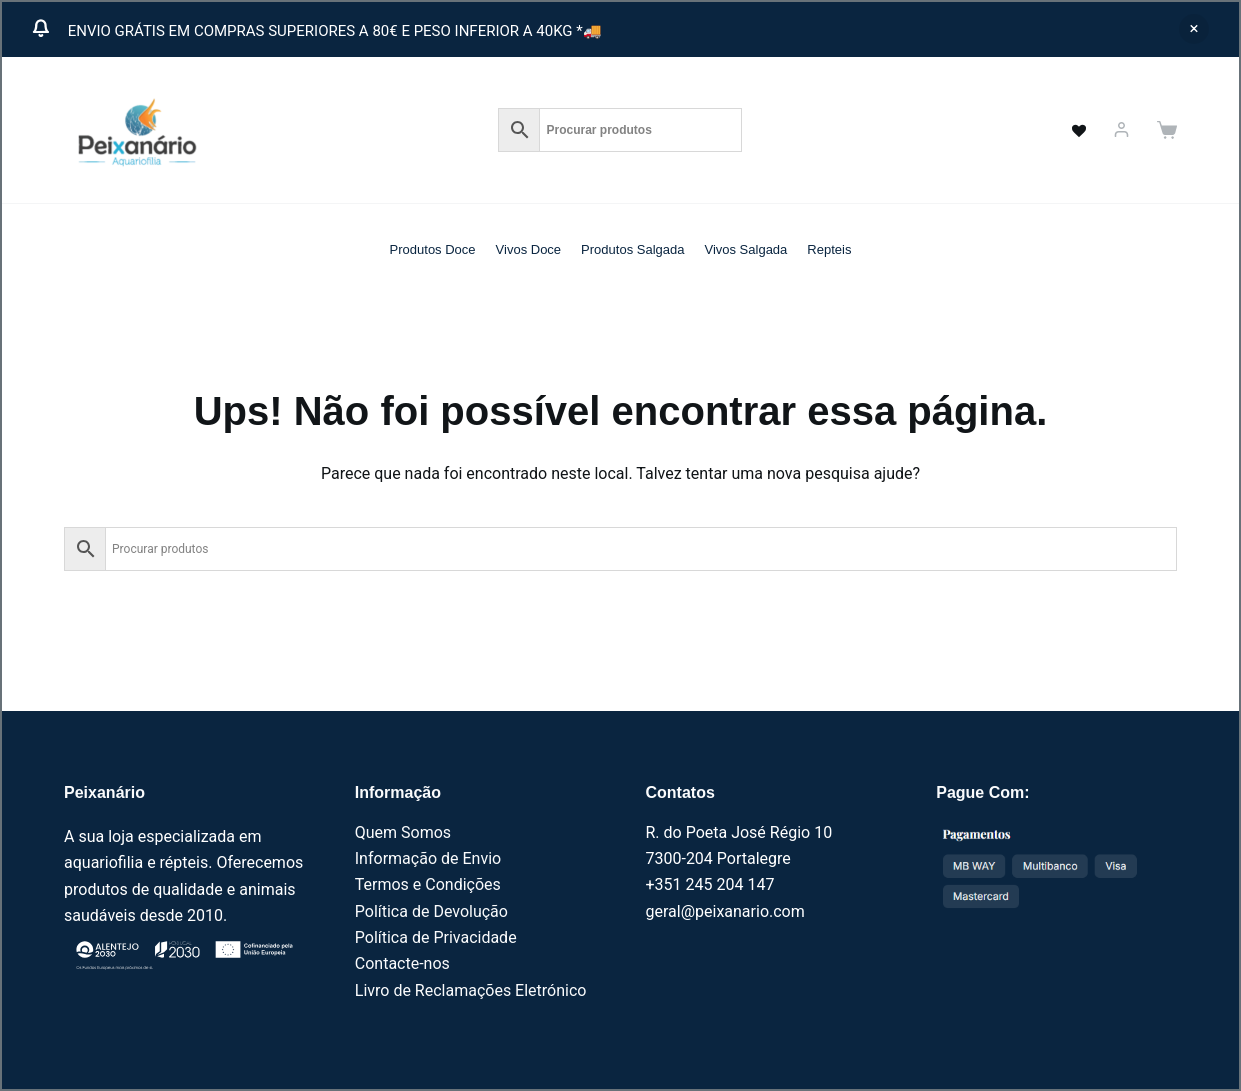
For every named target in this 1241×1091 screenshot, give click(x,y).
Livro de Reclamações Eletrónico (471, 990)
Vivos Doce (529, 249)
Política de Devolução (431, 911)
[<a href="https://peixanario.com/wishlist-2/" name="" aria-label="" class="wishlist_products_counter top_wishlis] (1068, 130)
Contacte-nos (402, 963)
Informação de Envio (428, 858)
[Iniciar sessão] (1121, 129)
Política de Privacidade (436, 937)
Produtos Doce (433, 249)
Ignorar (1194, 29)
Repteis (829, 249)
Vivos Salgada (745, 249)
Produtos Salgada (632, 249)
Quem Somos (403, 832)
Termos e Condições (428, 884)
